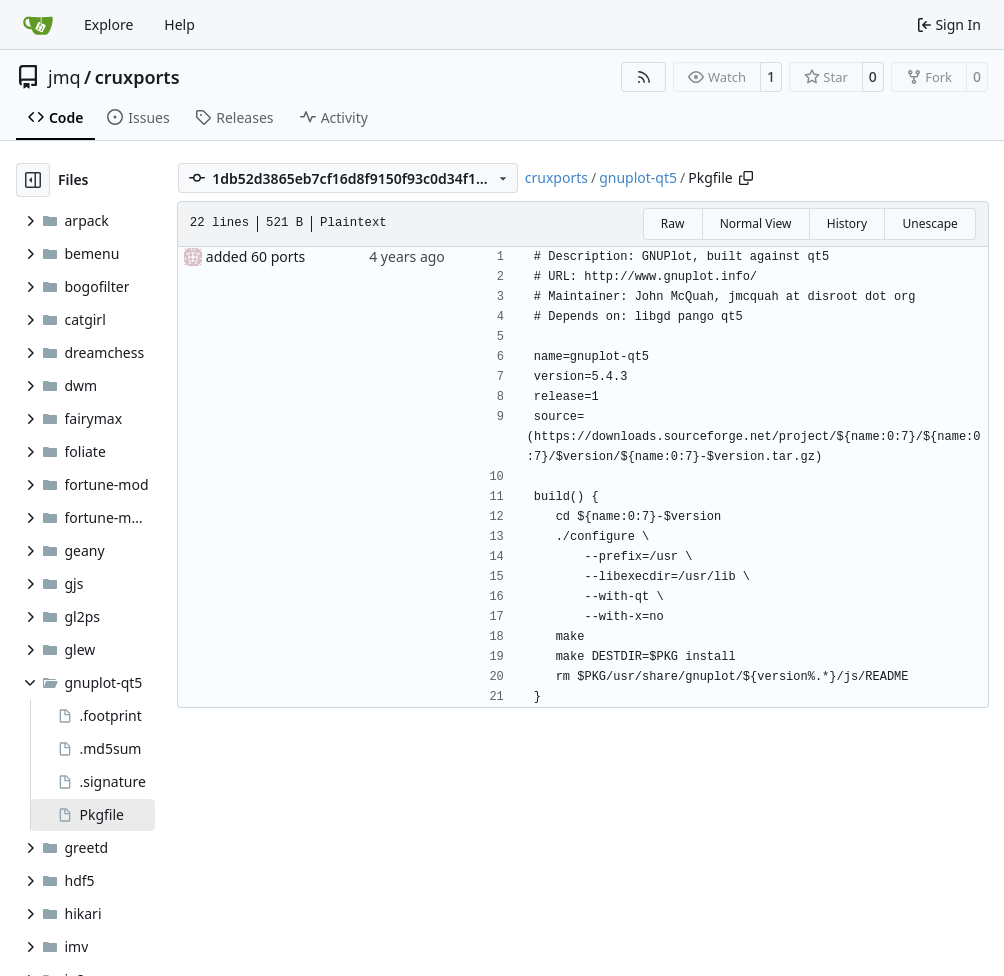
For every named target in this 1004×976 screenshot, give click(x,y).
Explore (108, 24)
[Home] (38, 25)
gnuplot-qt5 (638, 177)
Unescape (929, 223)
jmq (64, 77)
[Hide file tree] (33, 180)
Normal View (756, 223)
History (847, 223)
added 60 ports (256, 256)
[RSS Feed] (644, 77)
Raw (673, 223)
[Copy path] (746, 178)
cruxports (137, 77)
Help (179, 24)
